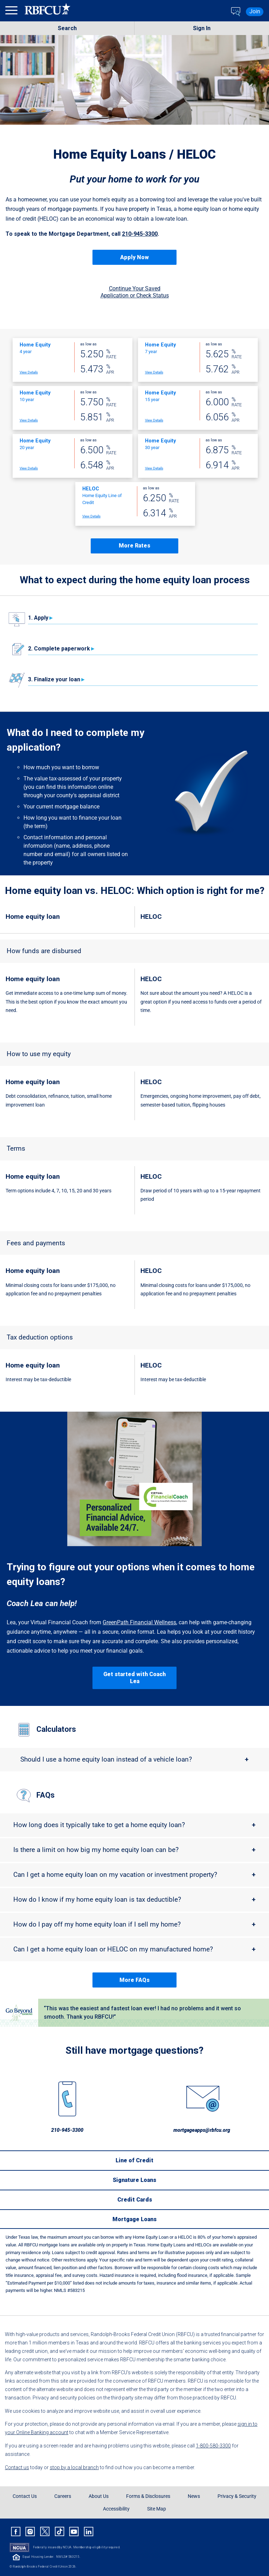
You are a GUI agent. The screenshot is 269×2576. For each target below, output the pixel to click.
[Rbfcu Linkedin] (88, 2531)
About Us (99, 2496)
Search (67, 28)
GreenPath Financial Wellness (139, 1622)
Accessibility (116, 2509)
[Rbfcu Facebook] (15, 2531)
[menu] (12, 11)
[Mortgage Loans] (134, 2219)
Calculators (56, 1729)
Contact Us (25, 2496)
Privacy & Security (237, 2496)
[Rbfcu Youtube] (74, 2531)
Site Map (156, 2509)
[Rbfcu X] (44, 2531)
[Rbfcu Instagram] (30, 2531)
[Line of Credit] (134, 2160)
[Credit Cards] (134, 2199)
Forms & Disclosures (148, 2496)
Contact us (17, 2467)
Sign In (202, 28)
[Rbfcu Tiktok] (59, 2531)
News (194, 2496)
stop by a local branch (74, 2467)
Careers (62, 2496)
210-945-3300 (140, 233)
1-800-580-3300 (213, 2445)
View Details (29, 372)
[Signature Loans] (134, 2180)
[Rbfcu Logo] (48, 11)
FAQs (45, 1795)
